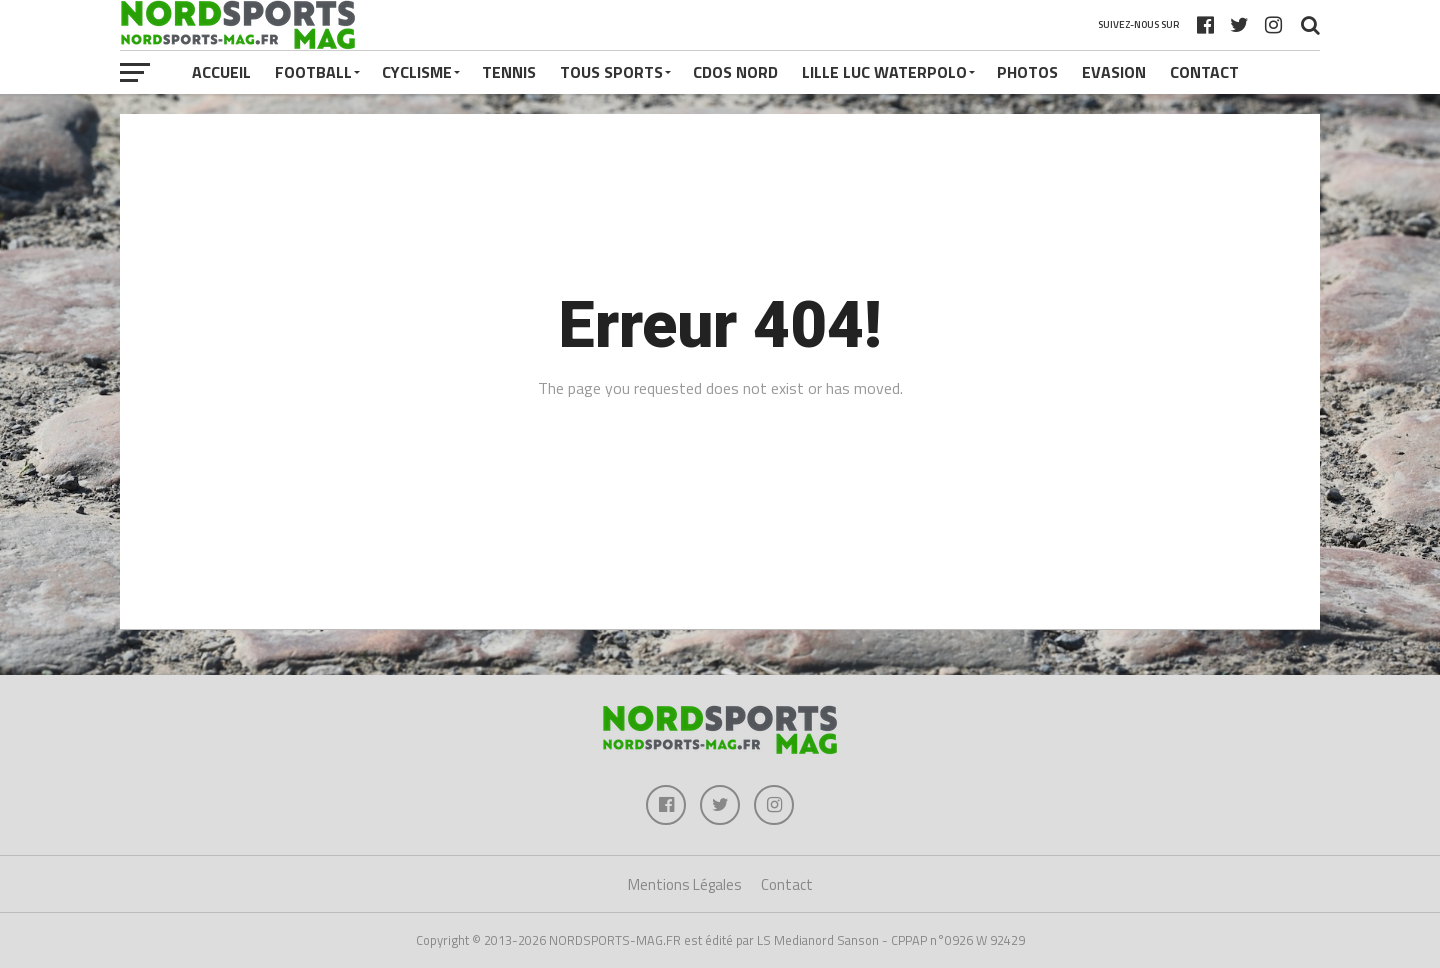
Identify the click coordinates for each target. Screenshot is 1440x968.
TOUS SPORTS (611, 72)
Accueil (221, 72)
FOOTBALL (313, 72)
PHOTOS (1027, 72)
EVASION (1114, 72)
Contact (1204, 72)
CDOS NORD (735, 72)
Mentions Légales (685, 884)
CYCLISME (417, 72)
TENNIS (509, 72)
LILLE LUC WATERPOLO (884, 72)
